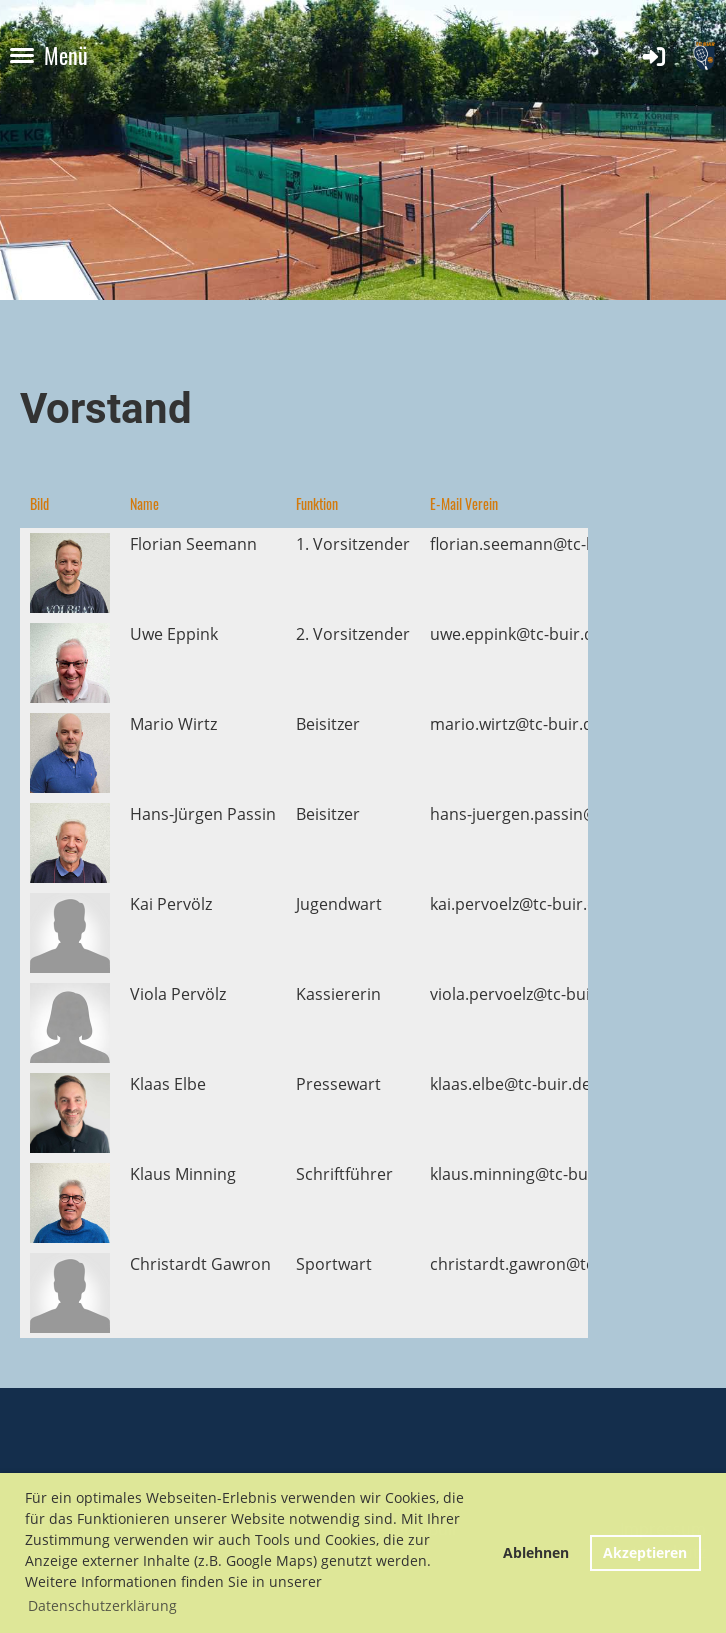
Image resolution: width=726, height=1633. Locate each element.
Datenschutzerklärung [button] (102, 1605)
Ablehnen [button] (536, 1552)
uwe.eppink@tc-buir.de (516, 634)
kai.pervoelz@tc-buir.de (518, 904)
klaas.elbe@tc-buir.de (510, 1084)
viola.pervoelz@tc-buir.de (525, 994)
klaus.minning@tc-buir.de (526, 1174)
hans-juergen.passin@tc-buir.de (550, 814)
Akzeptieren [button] (645, 1552)
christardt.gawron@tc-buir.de (541, 1264)
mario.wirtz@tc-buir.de (516, 724)
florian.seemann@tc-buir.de (535, 544)
